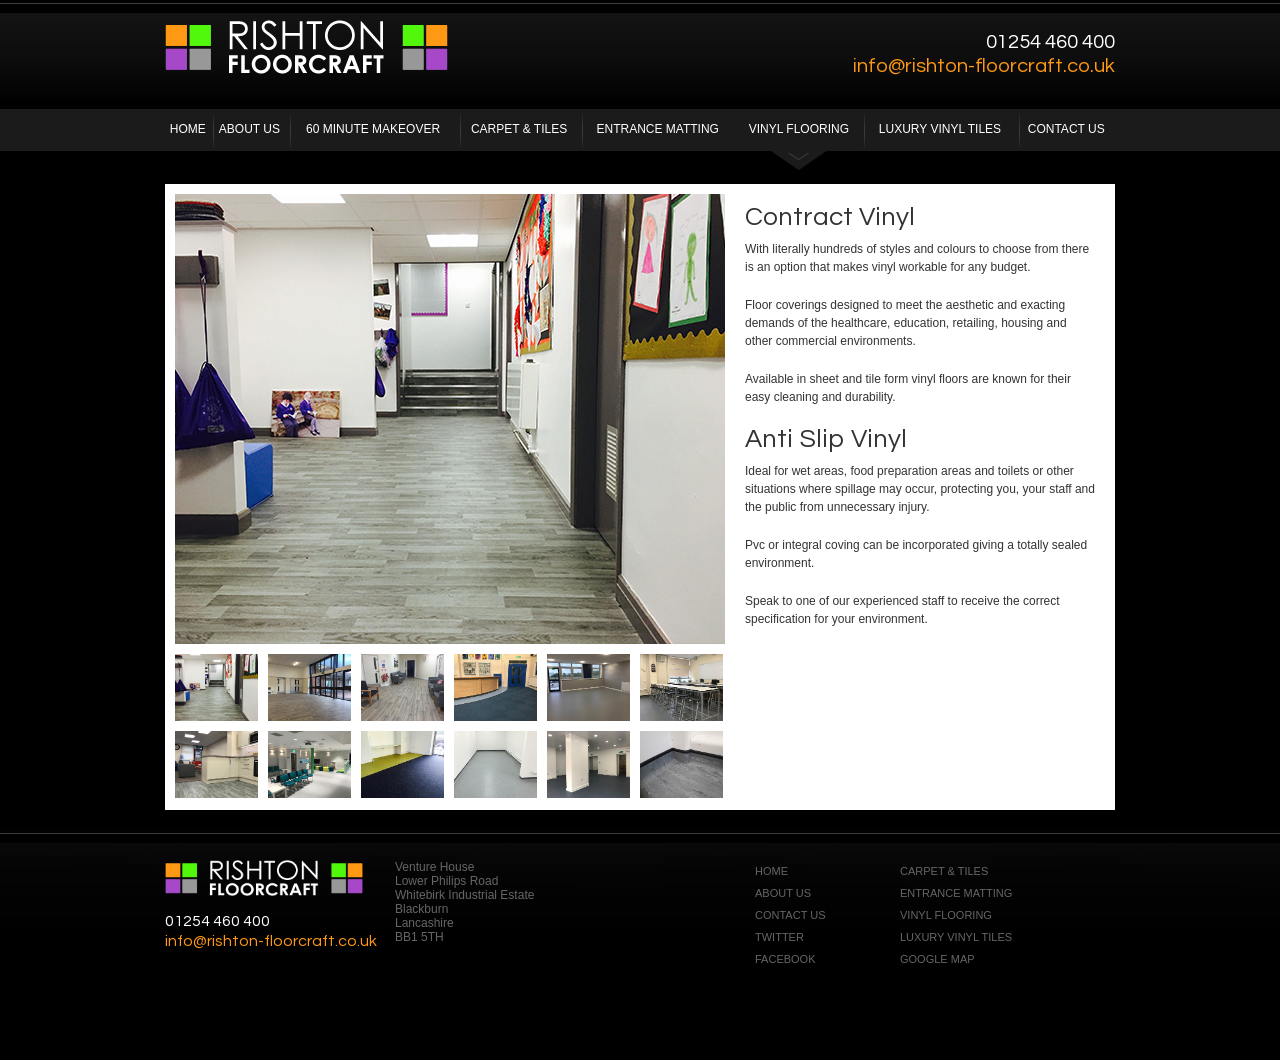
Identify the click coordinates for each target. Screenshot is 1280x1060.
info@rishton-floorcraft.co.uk (984, 66)
